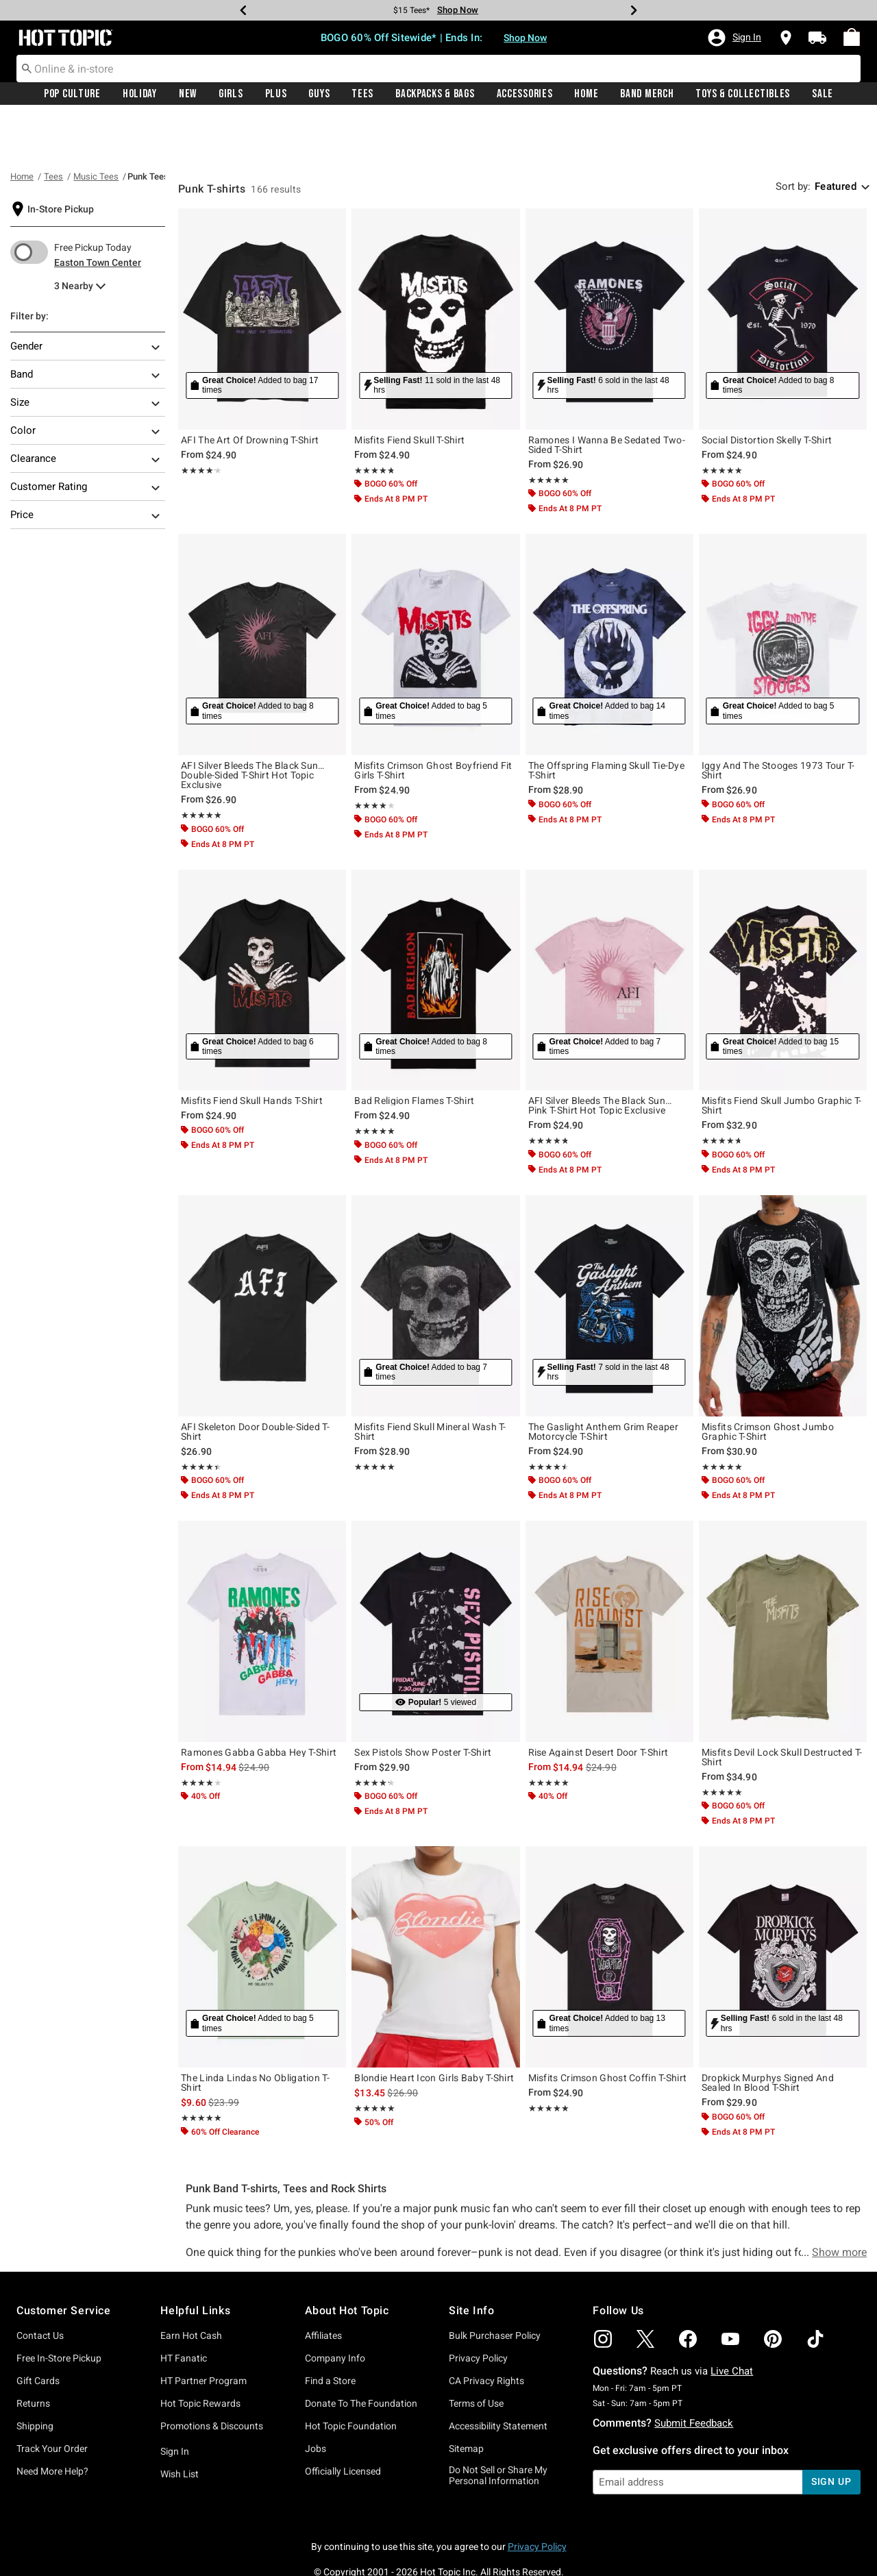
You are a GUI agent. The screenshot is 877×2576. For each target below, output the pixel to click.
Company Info (335, 2308)
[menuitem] (852, 37)
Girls (231, 94)
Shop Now (525, 37)
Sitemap (466, 2398)
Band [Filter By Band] (86, 325)
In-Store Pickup (60, 159)
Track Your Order (52, 2398)
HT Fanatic (183, 2308)
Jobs (315, 2398)
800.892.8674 (590, 2547)
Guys (319, 94)
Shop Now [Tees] (457, 10)
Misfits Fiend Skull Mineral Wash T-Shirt (430, 1381)
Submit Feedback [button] (693, 2373)
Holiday (140, 94)
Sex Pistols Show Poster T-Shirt (422, 1702)
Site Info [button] (471, 2260)
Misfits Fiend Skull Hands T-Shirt (252, 1050)
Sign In (174, 2401)
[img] (603, 2289)
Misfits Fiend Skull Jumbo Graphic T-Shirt (782, 1055)
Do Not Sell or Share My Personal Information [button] (498, 2425)
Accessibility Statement (498, 2375)
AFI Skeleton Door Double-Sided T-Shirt (255, 1381)
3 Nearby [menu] (73, 235)
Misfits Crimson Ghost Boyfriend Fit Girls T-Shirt (433, 720)
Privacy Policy (478, 2308)
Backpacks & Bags (435, 94)
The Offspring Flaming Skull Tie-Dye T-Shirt (606, 720)
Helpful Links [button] (195, 2260)
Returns (33, 2353)
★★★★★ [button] (198, 420)
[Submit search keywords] (26, 68)
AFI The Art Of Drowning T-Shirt (250, 390)
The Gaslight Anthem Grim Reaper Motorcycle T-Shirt (603, 1381)
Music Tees (96, 126)
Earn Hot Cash (191, 2285)
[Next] (633, 10)
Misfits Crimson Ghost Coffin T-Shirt (607, 2028)
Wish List (179, 2423)
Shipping (34, 2375)
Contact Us (40, 2285)
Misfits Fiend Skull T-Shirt (409, 390)
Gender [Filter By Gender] (86, 297)
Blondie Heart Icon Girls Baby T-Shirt (434, 2028)
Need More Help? (52, 2421)
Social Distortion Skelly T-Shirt (767, 390)
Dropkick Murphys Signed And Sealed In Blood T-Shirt (768, 2032)
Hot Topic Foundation (351, 2375)
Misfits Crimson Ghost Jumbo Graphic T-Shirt (768, 1381)
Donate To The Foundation (361, 2353)
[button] (733, 37)
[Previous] (243, 10)
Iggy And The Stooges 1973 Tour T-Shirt (778, 720)
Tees (362, 94)
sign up (831, 2431)
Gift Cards (38, 2330)
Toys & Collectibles (742, 94)
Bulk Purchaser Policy (495, 2285)
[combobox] (438, 68)
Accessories (525, 94)
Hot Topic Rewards (200, 2353)
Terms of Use (476, 2353)
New (188, 94)
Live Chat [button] (732, 2321)
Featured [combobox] (835, 136)
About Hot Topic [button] (347, 2260)
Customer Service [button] (63, 2260)
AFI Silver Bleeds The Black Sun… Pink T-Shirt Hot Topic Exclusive (600, 1055)
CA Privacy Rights (486, 2330)
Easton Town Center (97, 212)
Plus (276, 94)
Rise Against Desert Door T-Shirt (598, 1702)
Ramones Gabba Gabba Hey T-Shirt (258, 1702)
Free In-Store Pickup (58, 2308)
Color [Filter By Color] (86, 381)
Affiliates (323, 2285)
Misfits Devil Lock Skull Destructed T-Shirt (782, 1707)
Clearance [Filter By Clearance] (86, 410)
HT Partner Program (203, 2330)
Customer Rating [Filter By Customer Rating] (86, 438)
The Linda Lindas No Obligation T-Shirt (255, 2032)
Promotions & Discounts (211, 2375)
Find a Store (330, 2330)
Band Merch (647, 94)
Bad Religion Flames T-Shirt (414, 1050)
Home (586, 94)
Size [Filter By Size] (86, 353)
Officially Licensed (343, 2421)
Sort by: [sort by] (793, 136)
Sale (822, 94)
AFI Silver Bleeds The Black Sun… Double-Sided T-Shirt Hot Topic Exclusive (253, 725)
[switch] (29, 202)
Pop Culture (72, 94)
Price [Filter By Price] (86, 466)
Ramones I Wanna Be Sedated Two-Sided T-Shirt (606, 394)
